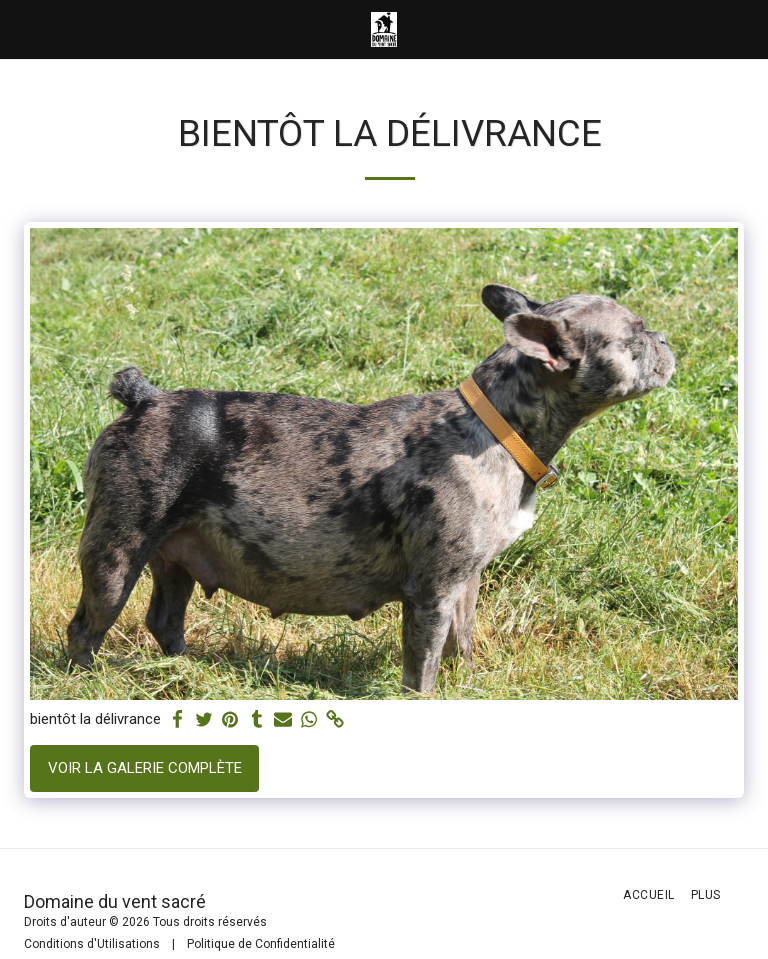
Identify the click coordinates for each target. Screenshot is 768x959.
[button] (22, 29)
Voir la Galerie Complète (145, 768)
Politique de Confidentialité (261, 944)
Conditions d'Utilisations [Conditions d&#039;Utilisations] (92, 944)
